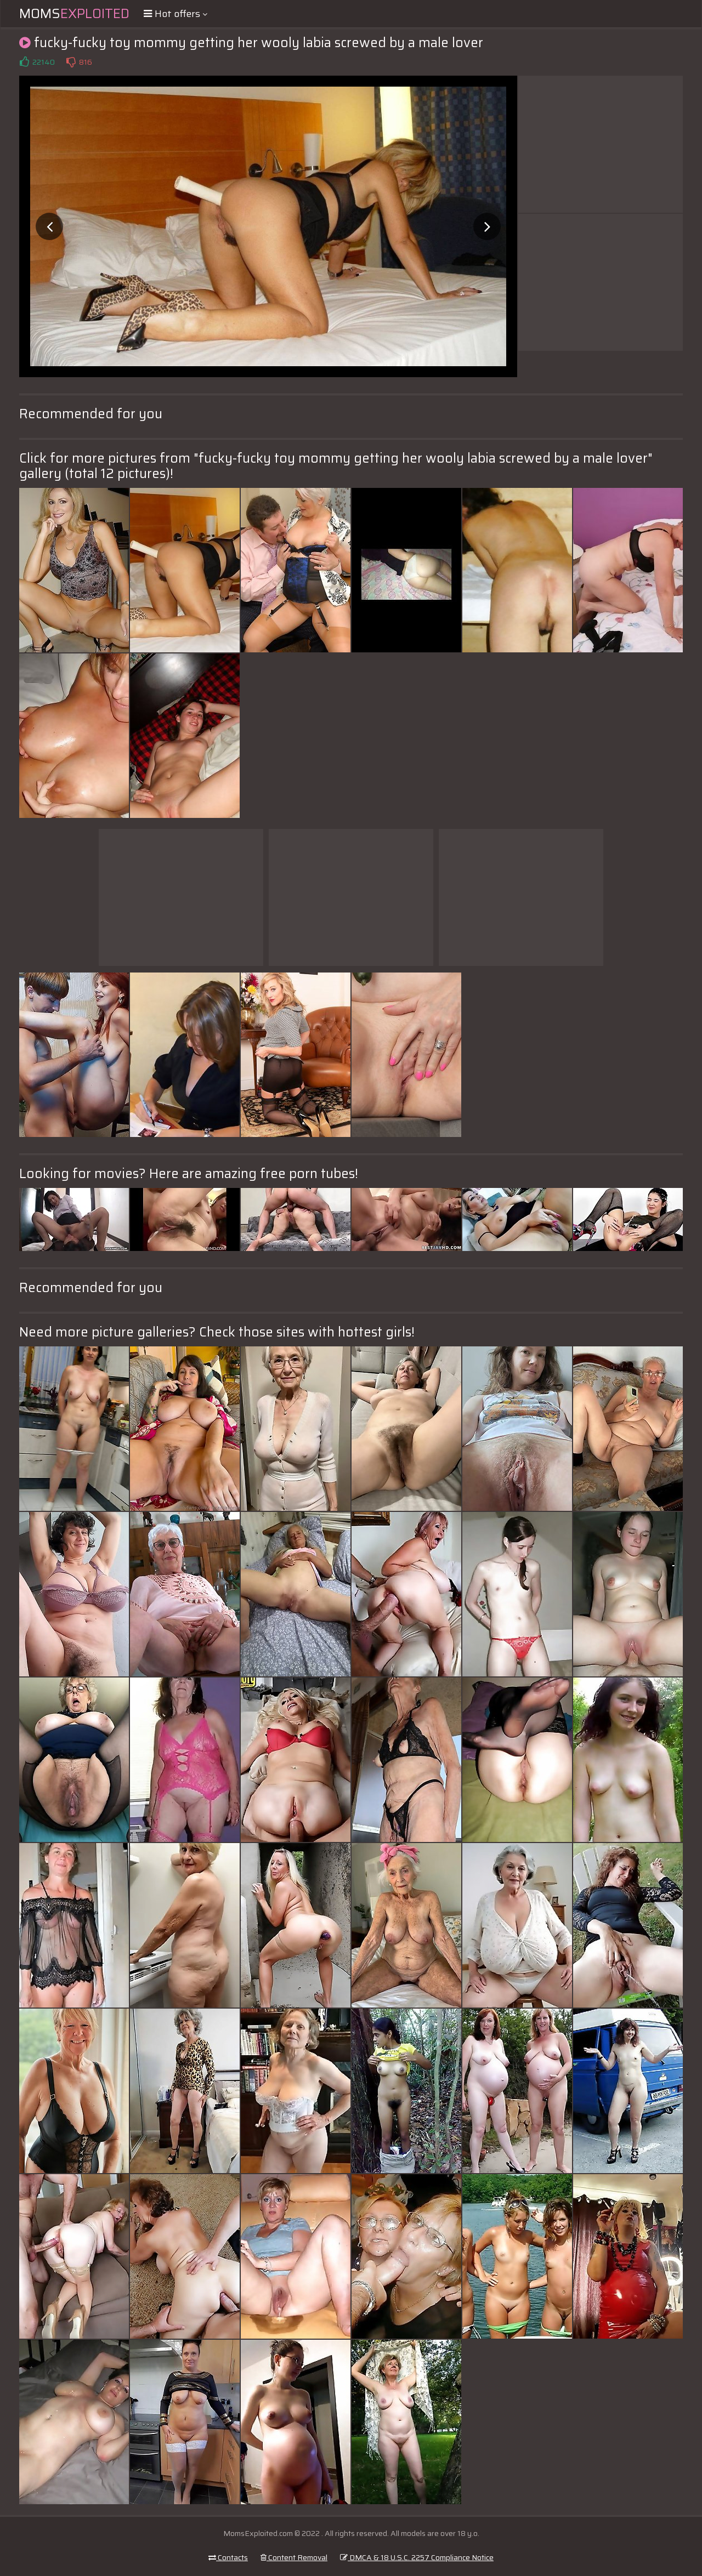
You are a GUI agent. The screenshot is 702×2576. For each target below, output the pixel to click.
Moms (74, 13)
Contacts (228, 2557)
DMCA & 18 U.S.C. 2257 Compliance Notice (417, 2557)
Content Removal (294, 2557)
